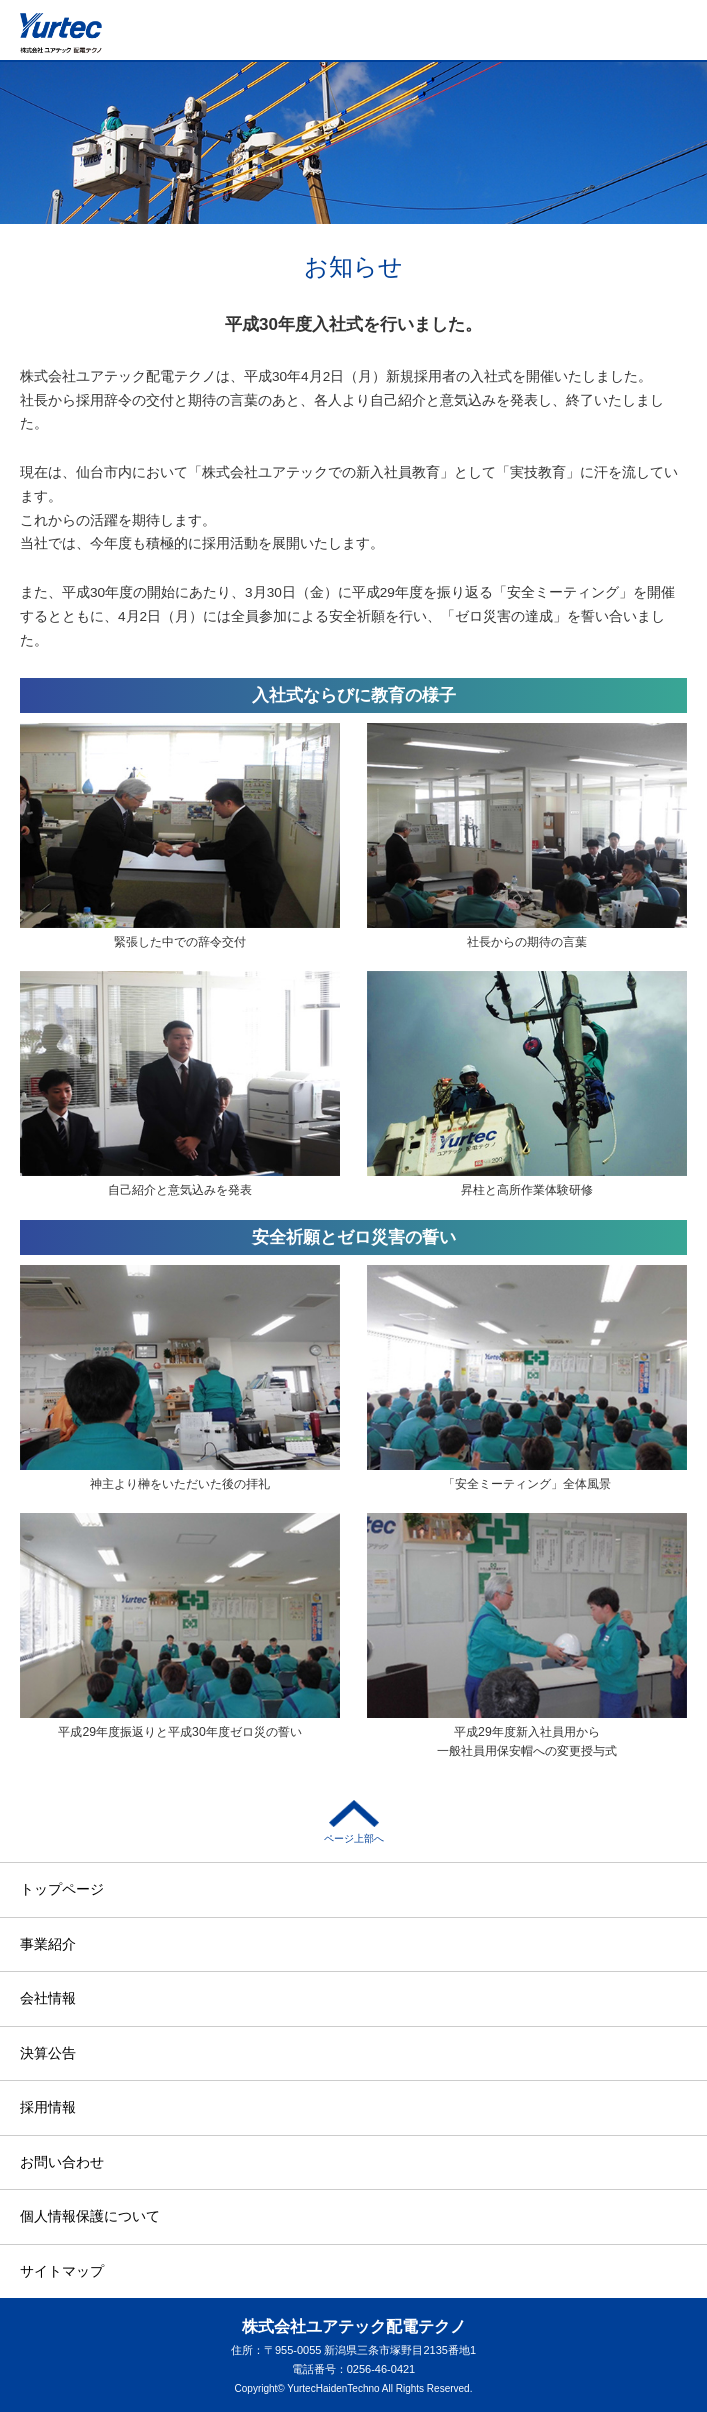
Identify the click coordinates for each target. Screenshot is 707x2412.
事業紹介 (48, 1944)
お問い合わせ (62, 2162)
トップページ (62, 1889)
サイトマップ (62, 2271)
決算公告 (48, 2053)
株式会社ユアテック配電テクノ (61, 33)
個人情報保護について (90, 2216)
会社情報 (48, 1998)
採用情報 (48, 2107)
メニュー (678, 41)
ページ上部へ (354, 1822)
